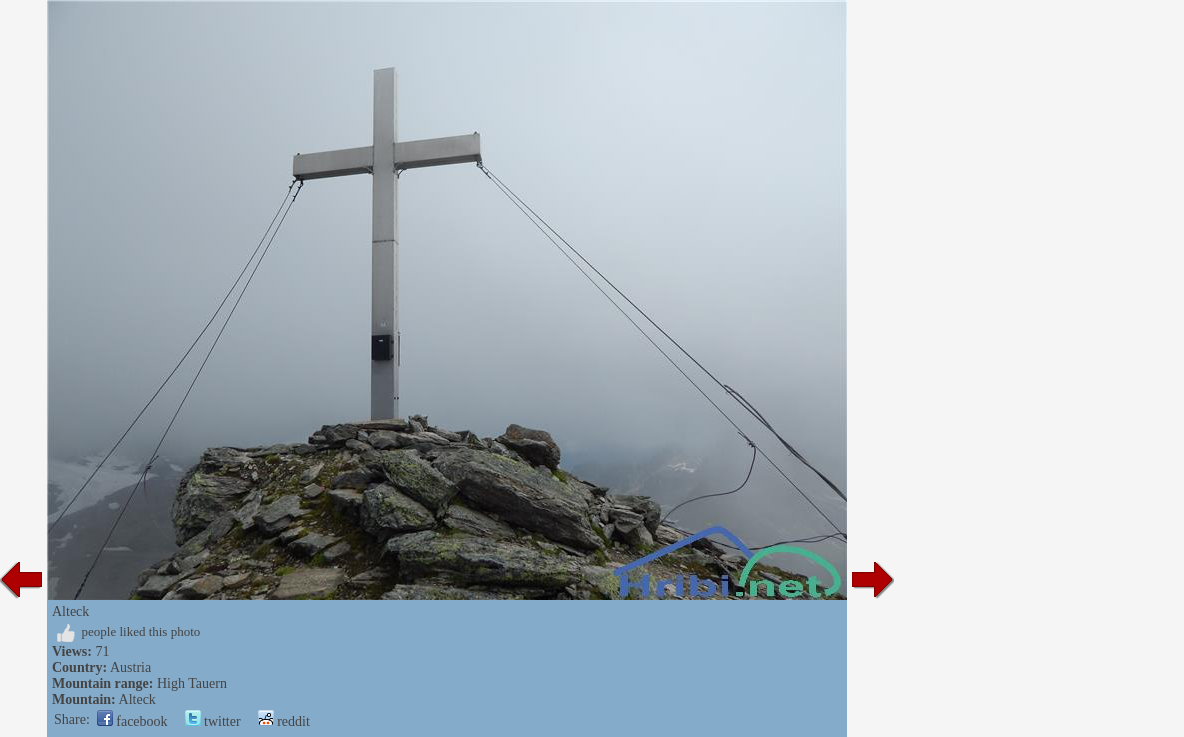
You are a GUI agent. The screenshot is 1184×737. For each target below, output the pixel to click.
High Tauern (192, 683)
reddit (284, 721)
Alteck (137, 699)
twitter (213, 721)
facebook (132, 721)
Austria (130, 667)
